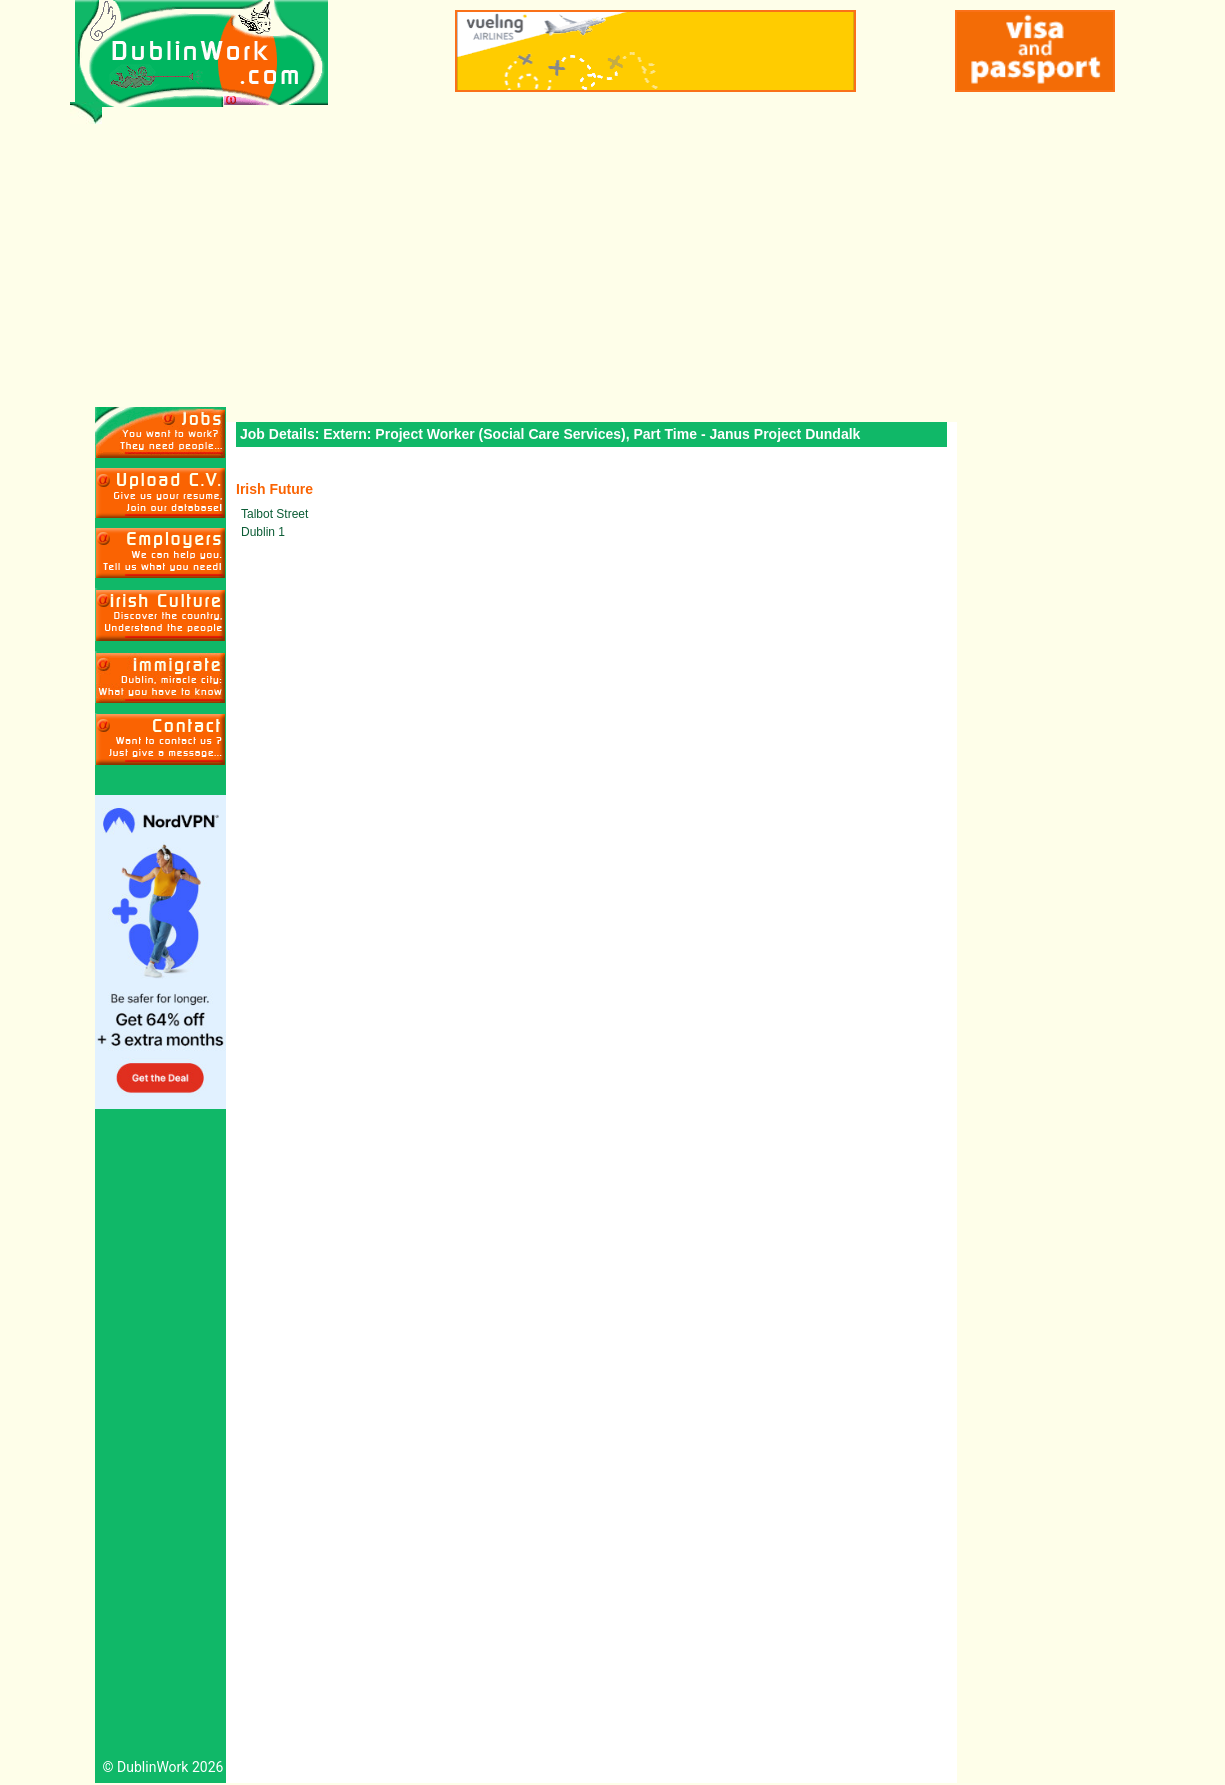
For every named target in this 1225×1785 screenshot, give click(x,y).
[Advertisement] (612, 257)
